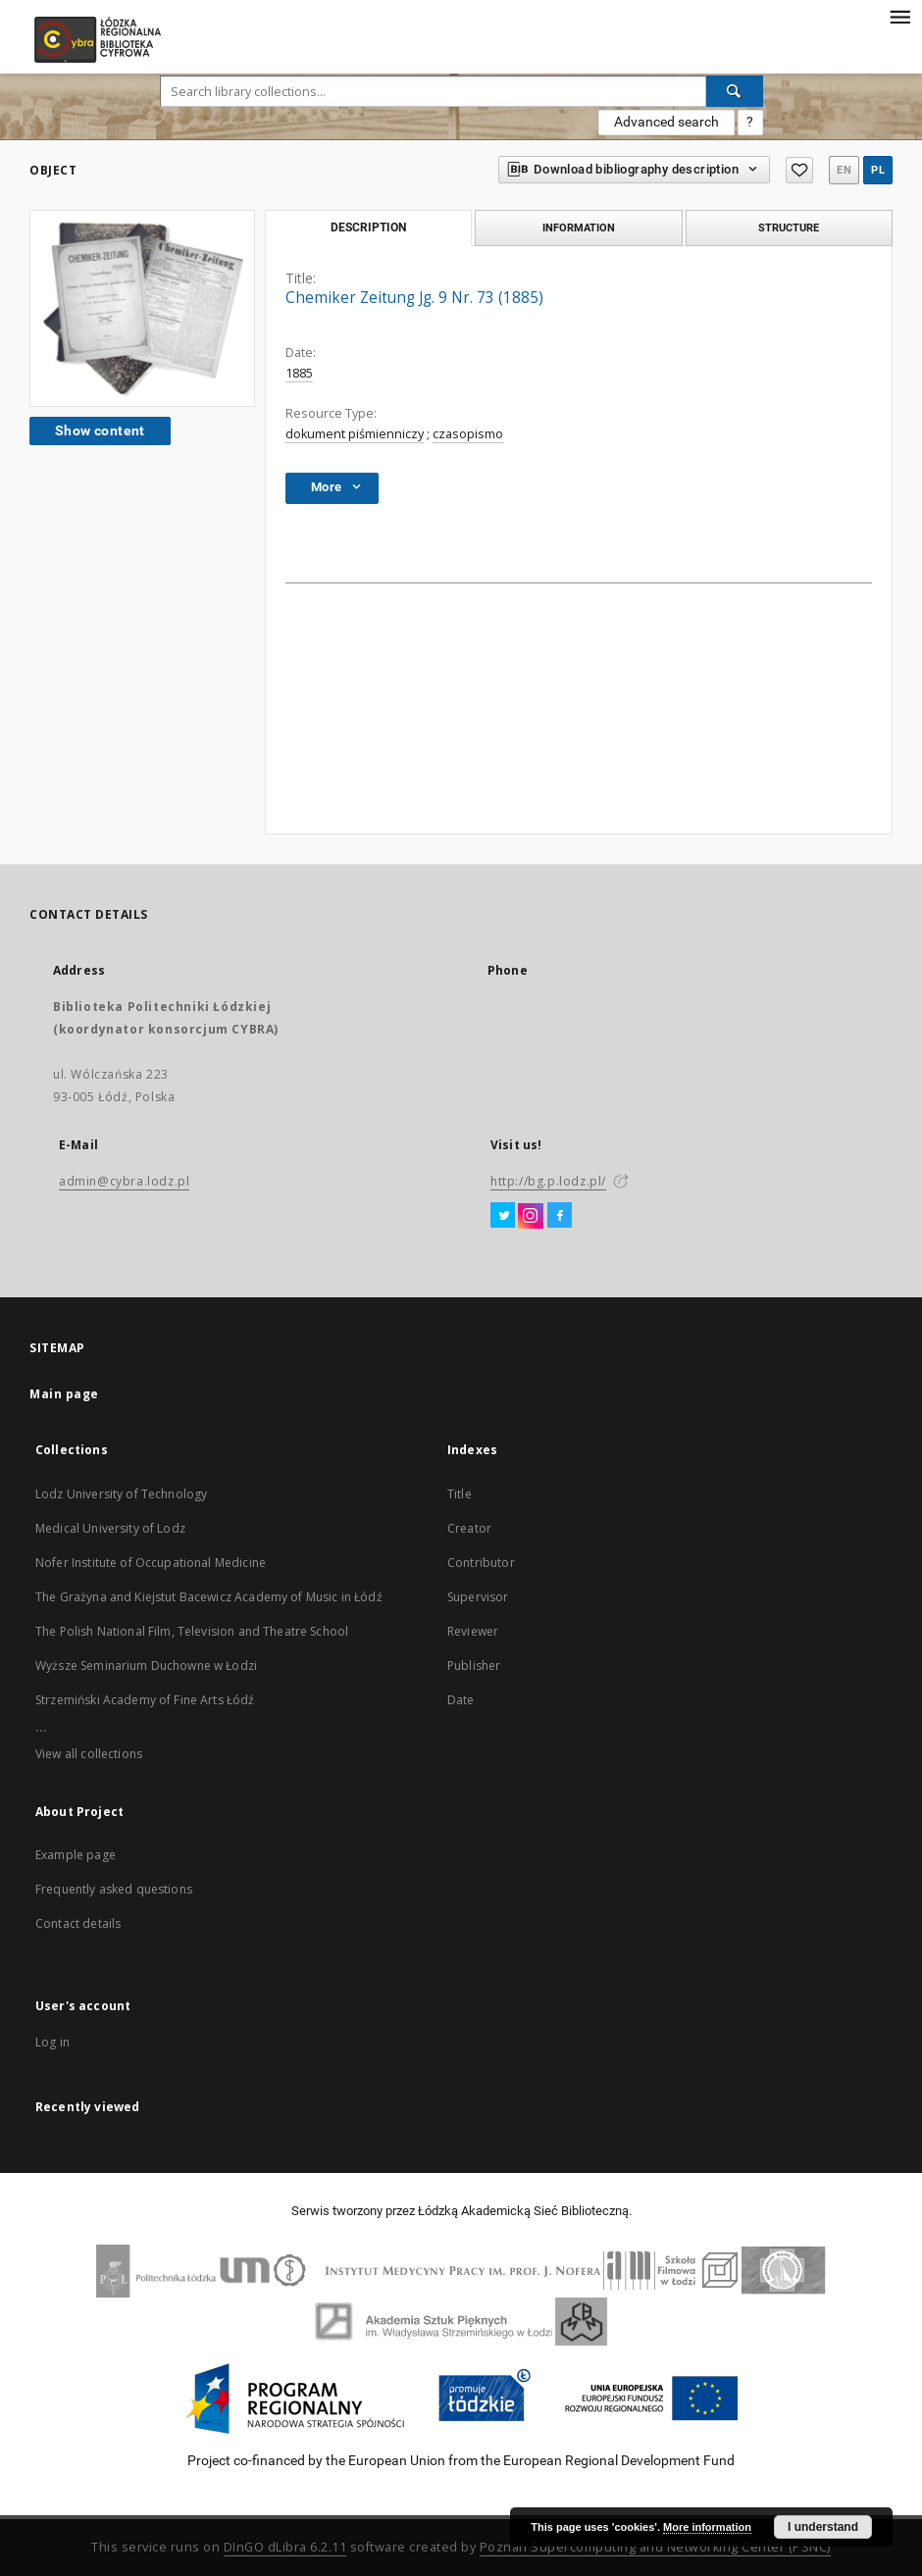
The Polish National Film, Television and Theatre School (191, 1631)
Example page (75, 1854)
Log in (52, 2042)
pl (878, 170)
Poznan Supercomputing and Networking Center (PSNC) (655, 2547)
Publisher (473, 1665)
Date (461, 1700)
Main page (64, 1394)
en (844, 170)
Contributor (481, 1562)
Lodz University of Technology (121, 1494)
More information (707, 2527)
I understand (823, 2527)
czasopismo (468, 434)
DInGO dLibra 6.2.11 (285, 2547)
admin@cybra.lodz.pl (124, 1181)
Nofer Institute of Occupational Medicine (150, 1562)
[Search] (734, 91)
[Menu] (899, 15)
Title (459, 1494)
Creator (469, 1528)
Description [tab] (368, 227)
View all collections (88, 1753)
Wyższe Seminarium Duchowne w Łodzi (146, 1665)
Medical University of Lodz (110, 1528)
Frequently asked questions (113, 1889)
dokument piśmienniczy (354, 434)
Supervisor (478, 1597)
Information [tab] (578, 227)
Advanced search (666, 121)
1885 (299, 373)
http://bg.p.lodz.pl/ (548, 1181)
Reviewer (472, 1631)
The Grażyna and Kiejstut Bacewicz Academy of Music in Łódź (209, 1597)
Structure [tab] (788, 227)
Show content (100, 430)
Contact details (78, 1923)
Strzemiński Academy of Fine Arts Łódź (145, 1700)
